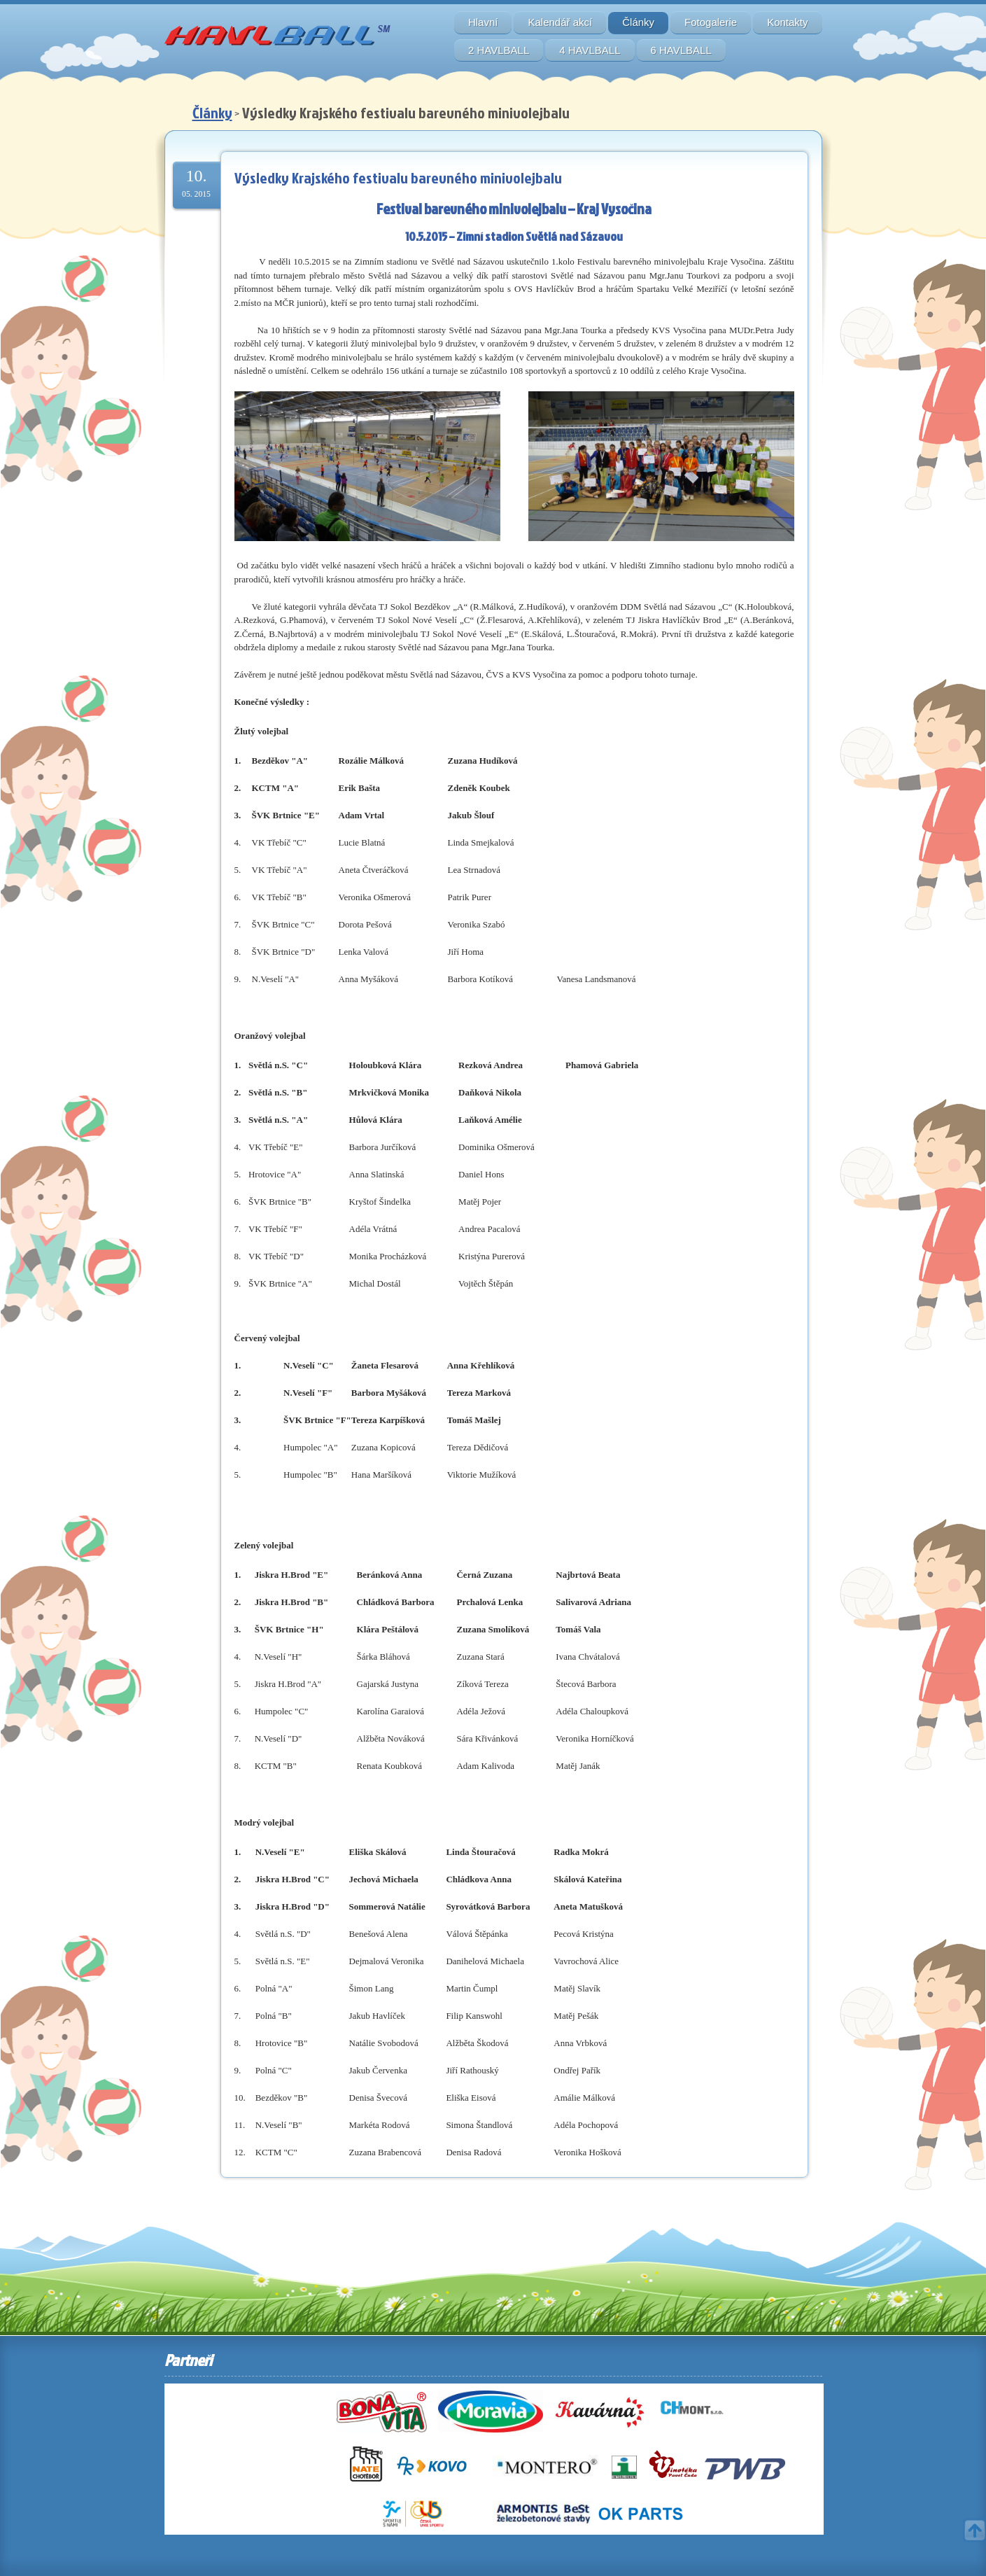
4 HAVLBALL (589, 50)
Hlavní (483, 22)
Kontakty (787, 22)
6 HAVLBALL (681, 50)
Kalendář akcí (560, 22)
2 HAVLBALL (498, 50)
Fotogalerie (710, 22)
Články (638, 22)
